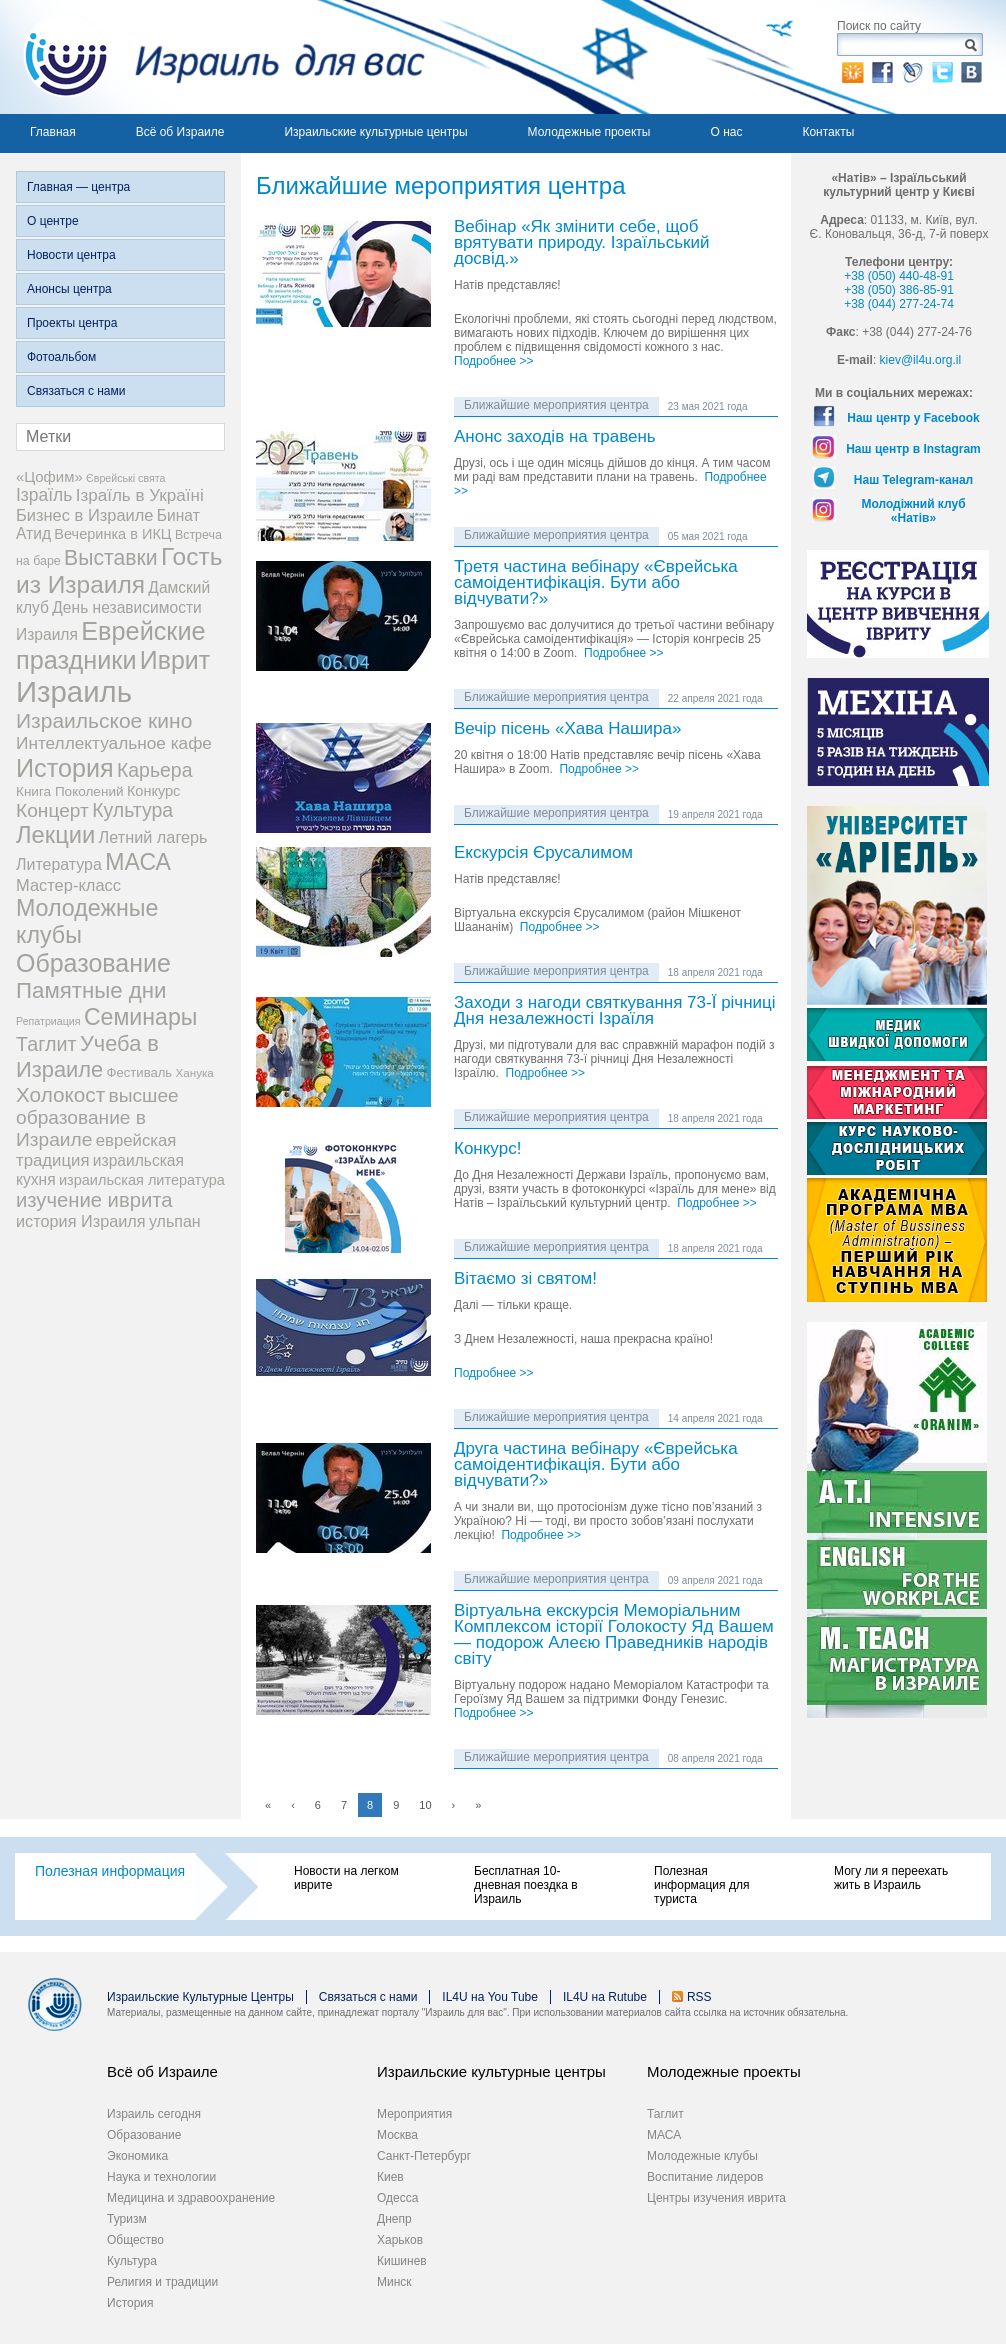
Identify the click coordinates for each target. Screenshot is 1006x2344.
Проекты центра (72, 323)
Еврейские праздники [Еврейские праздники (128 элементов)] (111, 645)
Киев (390, 2177)
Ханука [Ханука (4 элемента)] (195, 1072)
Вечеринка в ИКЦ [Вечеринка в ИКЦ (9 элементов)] (112, 534)
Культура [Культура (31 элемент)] (132, 810)
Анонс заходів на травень (555, 437)
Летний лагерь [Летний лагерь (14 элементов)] (153, 837)
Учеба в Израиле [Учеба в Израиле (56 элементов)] (87, 1056)
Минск (394, 2282)
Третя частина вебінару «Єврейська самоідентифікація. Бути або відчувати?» (596, 583)
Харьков (400, 2240)
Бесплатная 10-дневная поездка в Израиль (526, 1885)
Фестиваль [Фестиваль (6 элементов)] (140, 1072)
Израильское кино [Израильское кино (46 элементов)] (104, 720)
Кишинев (402, 2261)
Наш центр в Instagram (913, 449)
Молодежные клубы (702, 2156)
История (130, 2303)
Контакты (828, 132)
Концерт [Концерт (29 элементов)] (52, 810)
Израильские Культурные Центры (200, 1997)
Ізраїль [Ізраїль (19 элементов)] (44, 495)
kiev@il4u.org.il (921, 360)
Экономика (137, 2156)
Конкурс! (487, 1149)
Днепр (394, 2219)
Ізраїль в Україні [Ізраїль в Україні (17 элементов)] (140, 495)
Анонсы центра (69, 289)
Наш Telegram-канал (913, 480)
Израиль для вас (212, 57)
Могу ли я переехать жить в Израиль (891, 1878)
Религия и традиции (162, 2282)
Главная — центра (78, 187)
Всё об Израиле (180, 132)
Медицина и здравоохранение (191, 2198)
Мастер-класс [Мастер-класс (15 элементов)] (68, 885)
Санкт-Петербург (424, 2156)
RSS (699, 1997)
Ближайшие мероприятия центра (556, 405)
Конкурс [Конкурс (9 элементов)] (153, 791)
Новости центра (71, 255)
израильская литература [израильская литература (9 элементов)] (142, 1180)
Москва (397, 2135)
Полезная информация (110, 1871)
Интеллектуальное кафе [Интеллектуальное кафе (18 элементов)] (114, 743)
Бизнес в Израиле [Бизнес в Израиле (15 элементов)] (85, 515)
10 (425, 1805)
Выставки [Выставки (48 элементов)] (111, 557)
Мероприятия (414, 2114)
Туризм (127, 2219)
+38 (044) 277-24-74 (899, 304)
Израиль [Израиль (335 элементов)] (74, 691)
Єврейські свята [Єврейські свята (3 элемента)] (125, 478)
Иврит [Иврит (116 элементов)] (175, 660)
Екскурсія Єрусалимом (543, 853)
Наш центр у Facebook (913, 418)
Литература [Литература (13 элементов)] (59, 864)
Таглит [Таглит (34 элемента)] (46, 1044)
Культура (132, 2261)
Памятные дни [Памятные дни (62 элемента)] (91, 990)
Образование (144, 2135)
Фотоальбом (61, 357)
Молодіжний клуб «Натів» (913, 511)
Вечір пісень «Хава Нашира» (567, 729)
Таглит (665, 2114)
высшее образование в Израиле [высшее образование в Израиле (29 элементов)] (97, 1117)
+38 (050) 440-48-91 (899, 276)
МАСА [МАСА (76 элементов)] (138, 862)
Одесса (397, 2198)
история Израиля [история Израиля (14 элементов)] (81, 1221)
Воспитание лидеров (705, 2177)
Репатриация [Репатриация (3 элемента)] (48, 1021)
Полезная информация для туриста (701, 1885)
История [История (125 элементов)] (65, 768)
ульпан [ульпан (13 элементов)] (175, 1221)
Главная (53, 132)
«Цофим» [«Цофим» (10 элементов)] (49, 476)
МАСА (664, 2135)
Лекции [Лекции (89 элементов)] (55, 835)
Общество (135, 2240)
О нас (726, 132)
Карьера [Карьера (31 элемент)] (155, 770)
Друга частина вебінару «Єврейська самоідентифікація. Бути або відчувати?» (596, 1465)
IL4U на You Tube (490, 1997)
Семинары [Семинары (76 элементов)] (141, 1017)
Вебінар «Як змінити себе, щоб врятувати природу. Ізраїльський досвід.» (581, 243)
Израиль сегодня (154, 2114)
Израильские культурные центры (375, 132)
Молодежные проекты (589, 132)
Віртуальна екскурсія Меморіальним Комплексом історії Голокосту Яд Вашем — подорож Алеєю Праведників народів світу (614, 1635)
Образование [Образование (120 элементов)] (93, 963)
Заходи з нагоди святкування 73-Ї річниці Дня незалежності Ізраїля (615, 1011)
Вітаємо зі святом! (525, 1279)
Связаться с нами (76, 391)
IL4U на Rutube (605, 1997)
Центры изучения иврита (716, 2198)
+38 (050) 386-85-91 (899, 290)
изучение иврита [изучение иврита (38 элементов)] (94, 1200)
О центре (53, 221)
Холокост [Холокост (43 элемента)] (60, 1094)
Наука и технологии (161, 2177)
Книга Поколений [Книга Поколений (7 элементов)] (70, 791)
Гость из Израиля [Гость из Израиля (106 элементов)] (119, 570)
